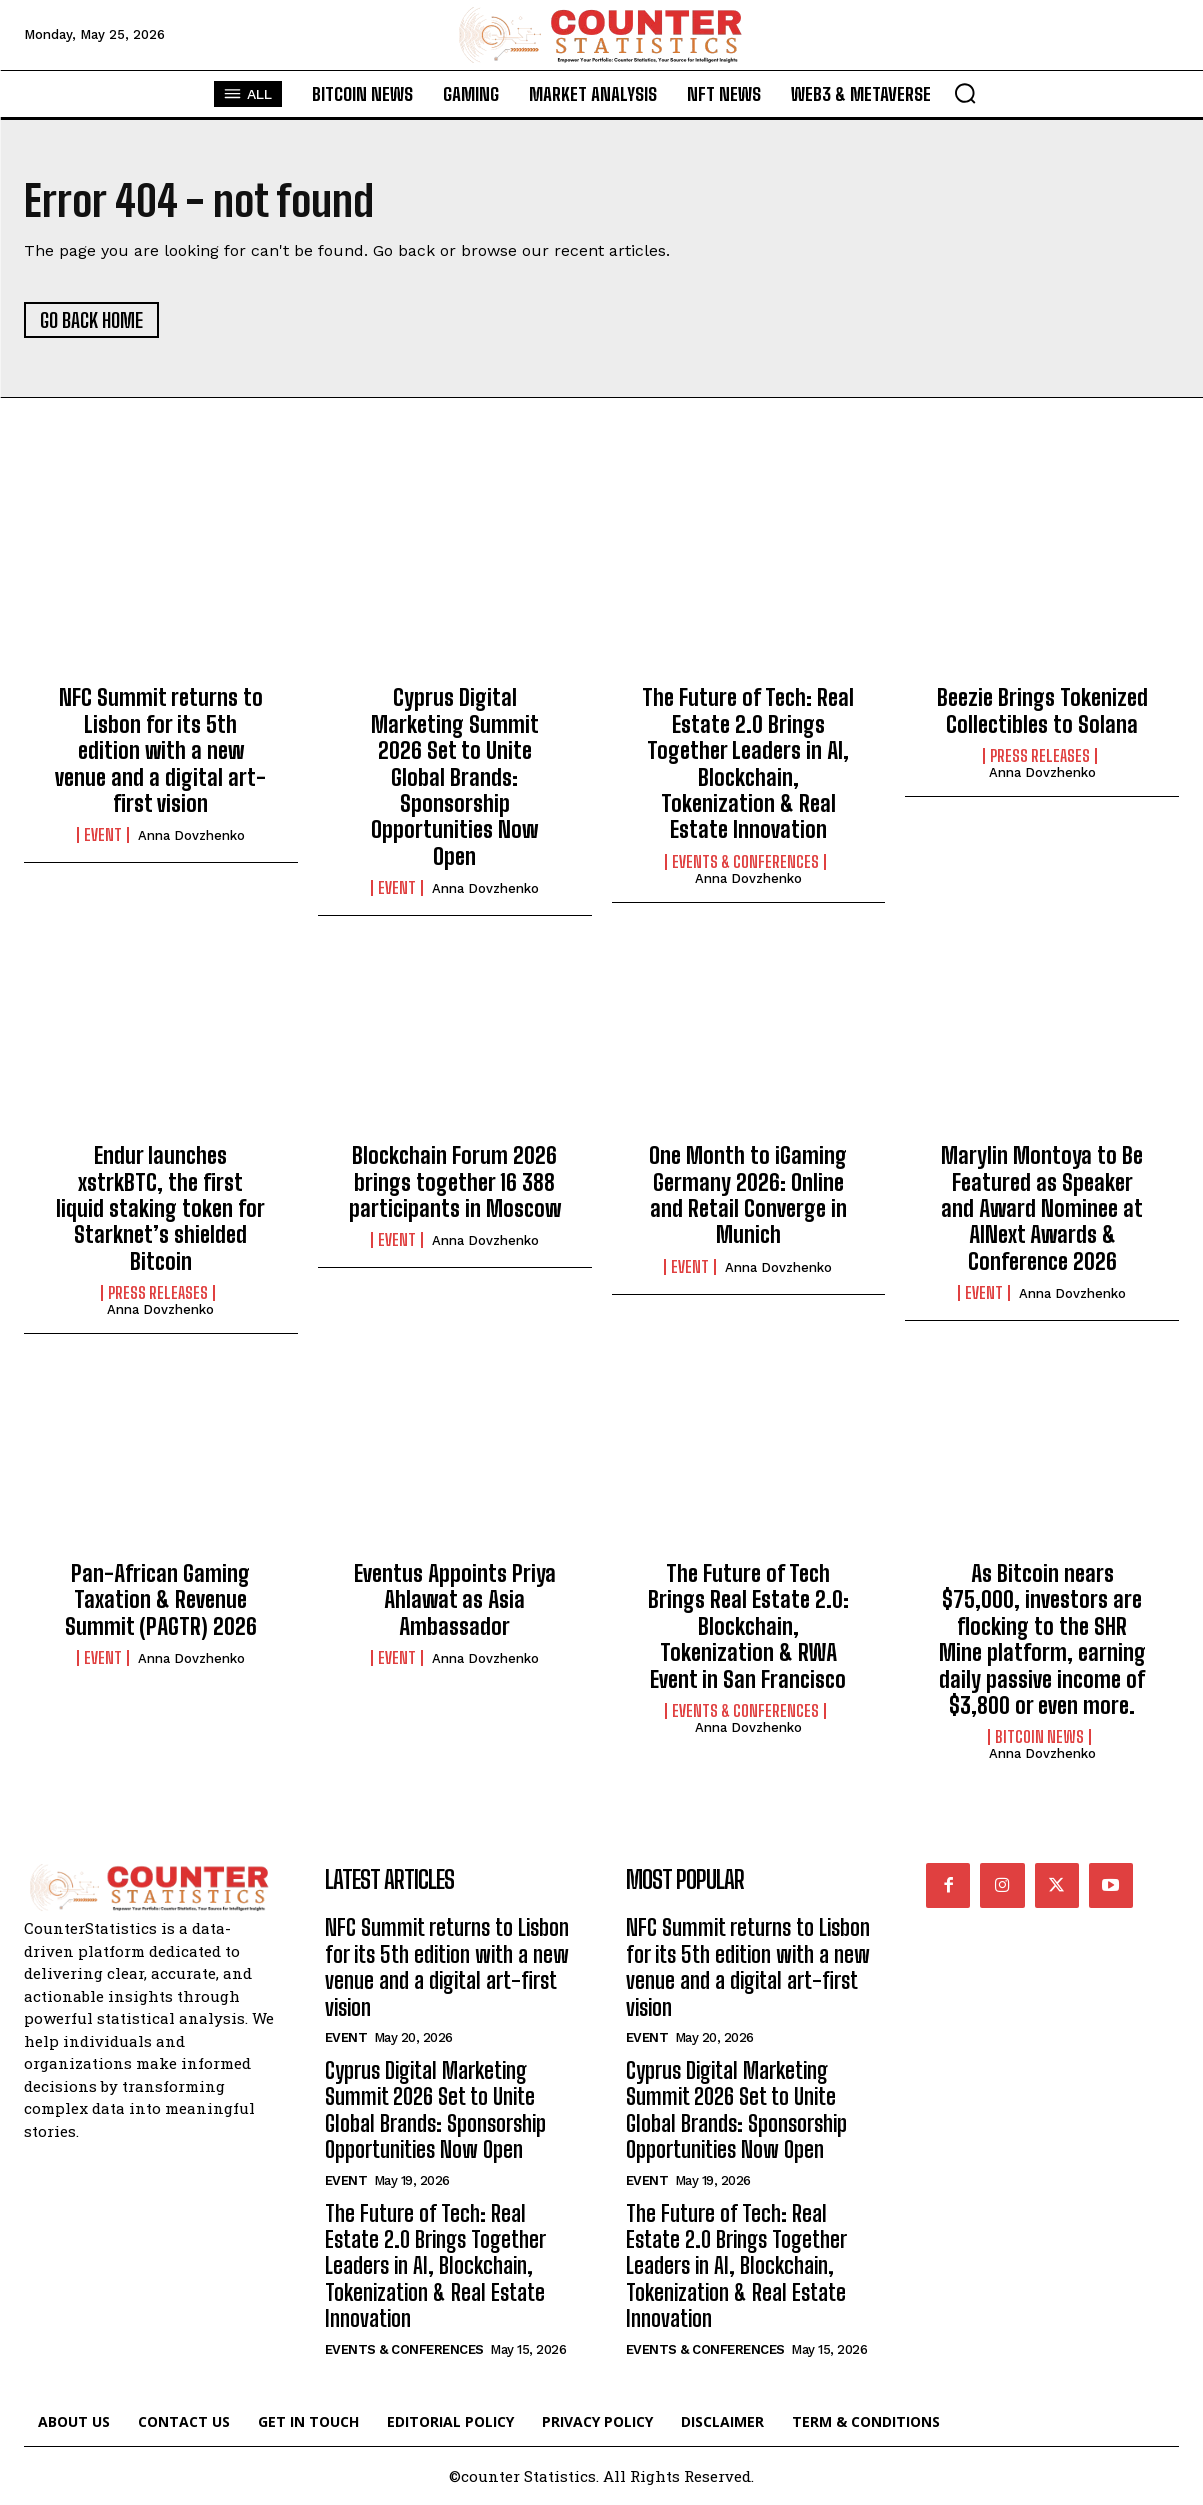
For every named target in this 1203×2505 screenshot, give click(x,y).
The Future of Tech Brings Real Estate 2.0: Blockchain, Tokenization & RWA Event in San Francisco (748, 1626)
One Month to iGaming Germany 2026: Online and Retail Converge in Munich (748, 1195)
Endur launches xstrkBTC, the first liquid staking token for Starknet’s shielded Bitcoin (160, 1208)
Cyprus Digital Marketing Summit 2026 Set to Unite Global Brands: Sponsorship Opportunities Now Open (455, 776)
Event (103, 835)
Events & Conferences (745, 862)
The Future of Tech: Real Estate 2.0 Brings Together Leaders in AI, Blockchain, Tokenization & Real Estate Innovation (748, 763)
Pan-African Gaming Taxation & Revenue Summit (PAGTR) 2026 (161, 1600)
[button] (965, 93)
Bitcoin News (1039, 1737)
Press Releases (1040, 756)
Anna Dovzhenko (191, 835)
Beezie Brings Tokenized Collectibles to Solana (1042, 710)
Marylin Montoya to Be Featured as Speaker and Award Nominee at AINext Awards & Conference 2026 (1042, 1208)
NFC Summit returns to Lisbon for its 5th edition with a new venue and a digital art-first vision (160, 750)
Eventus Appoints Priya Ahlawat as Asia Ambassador (455, 1600)
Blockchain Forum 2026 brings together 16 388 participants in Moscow (455, 1182)
